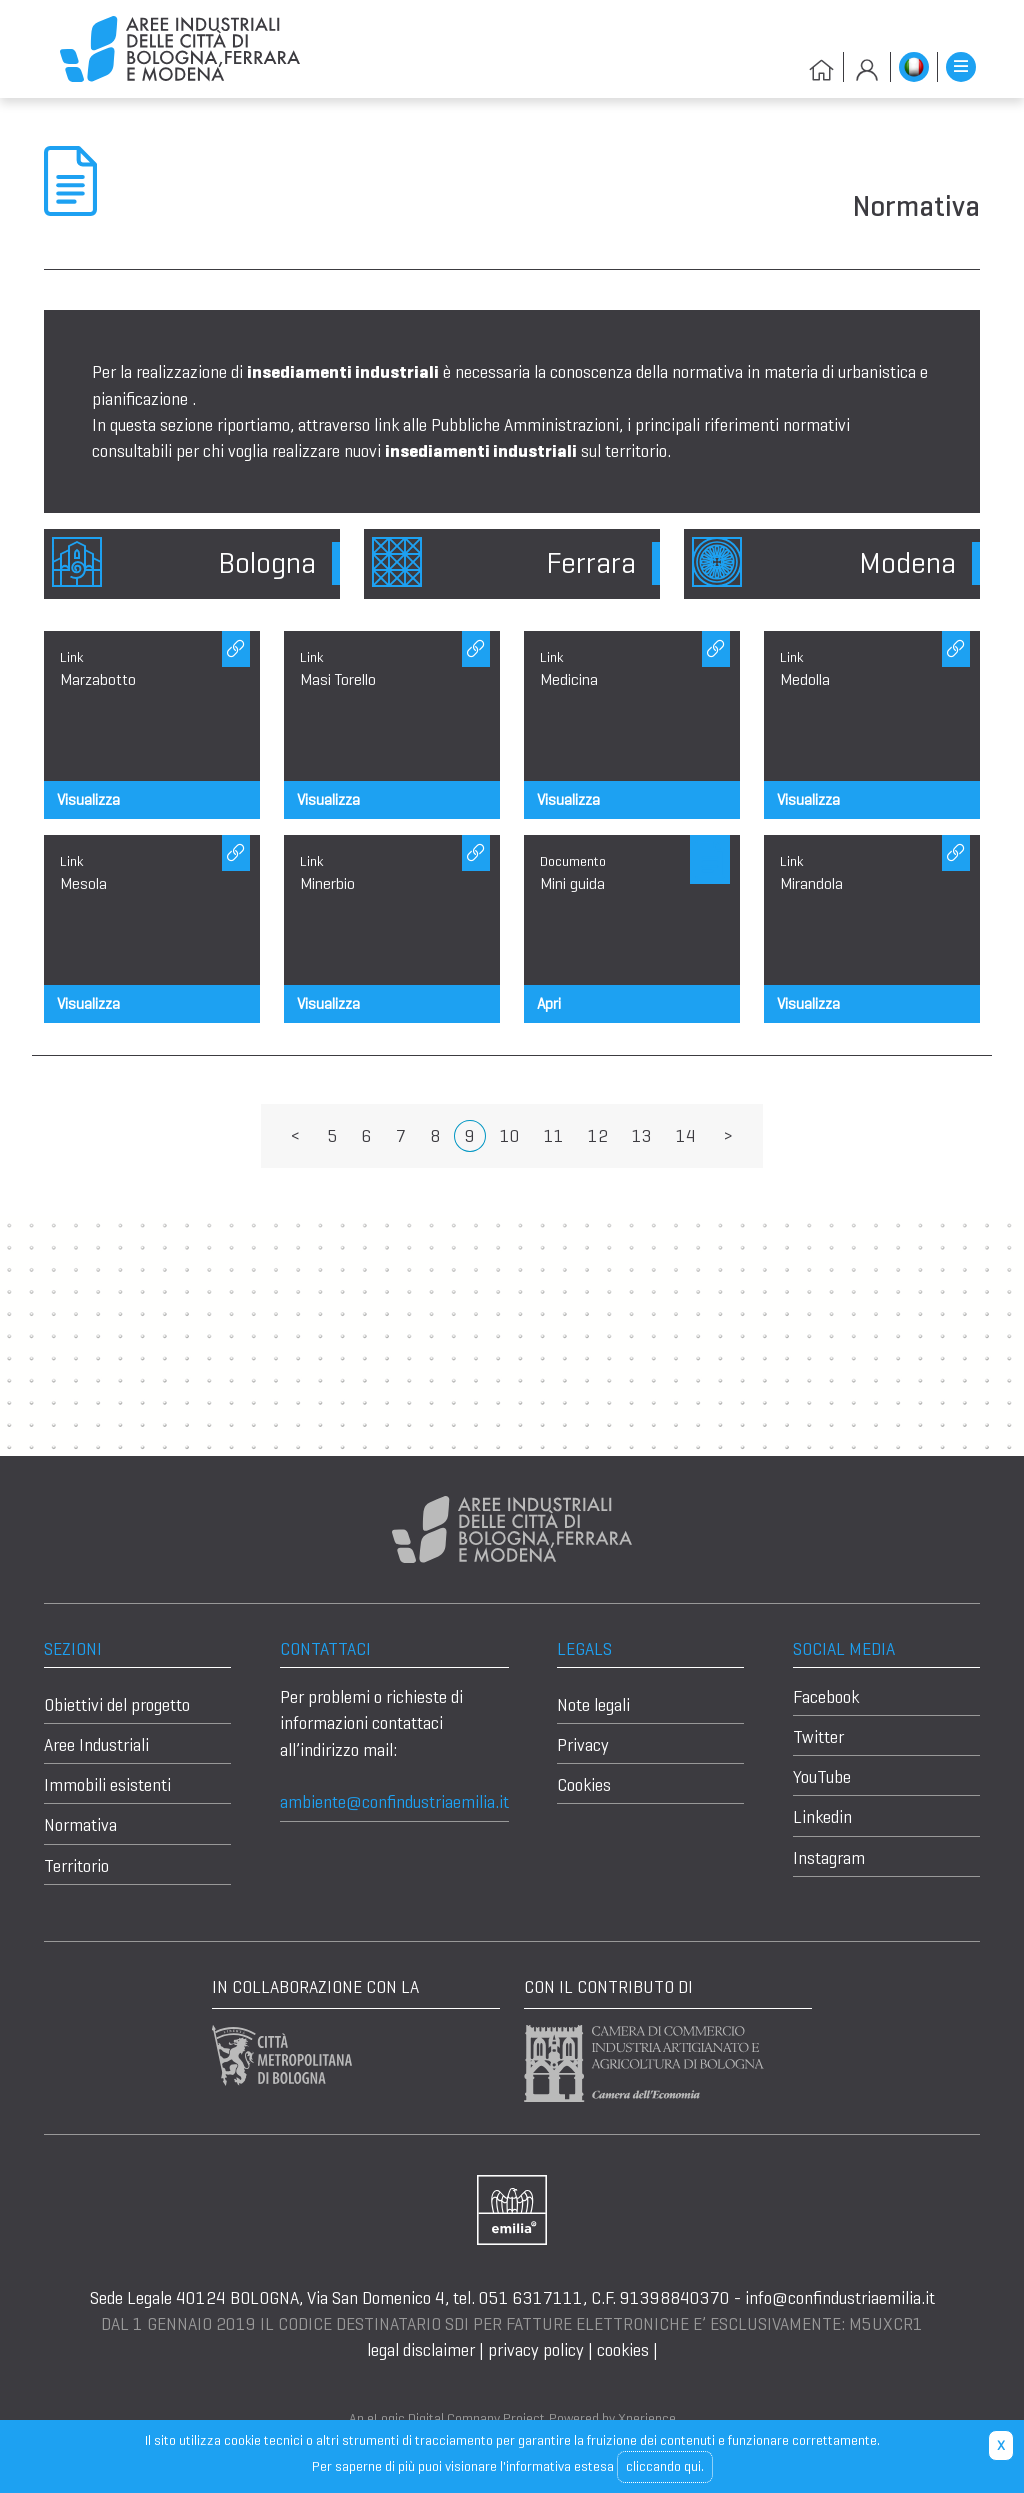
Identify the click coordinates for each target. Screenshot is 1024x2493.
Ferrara (591, 563)
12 (598, 1136)
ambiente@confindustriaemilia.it (394, 1802)
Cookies (584, 1785)
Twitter (818, 1737)
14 (686, 1136)
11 (554, 1136)
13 (642, 1136)
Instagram (829, 1858)
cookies (623, 2350)
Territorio (76, 1866)
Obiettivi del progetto (117, 1705)
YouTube (822, 1777)
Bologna (267, 563)
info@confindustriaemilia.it (840, 2298)
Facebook (826, 1697)
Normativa (80, 1825)
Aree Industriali (96, 1745)
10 (510, 1136)
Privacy (583, 1745)
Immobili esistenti (107, 1785)
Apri (549, 1003)
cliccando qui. (665, 2466)
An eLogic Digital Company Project (447, 2418)
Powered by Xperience (612, 2418)
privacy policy (536, 2350)
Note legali (593, 1705)
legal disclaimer (423, 2350)
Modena (907, 563)
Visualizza (88, 799)
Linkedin (822, 1817)
